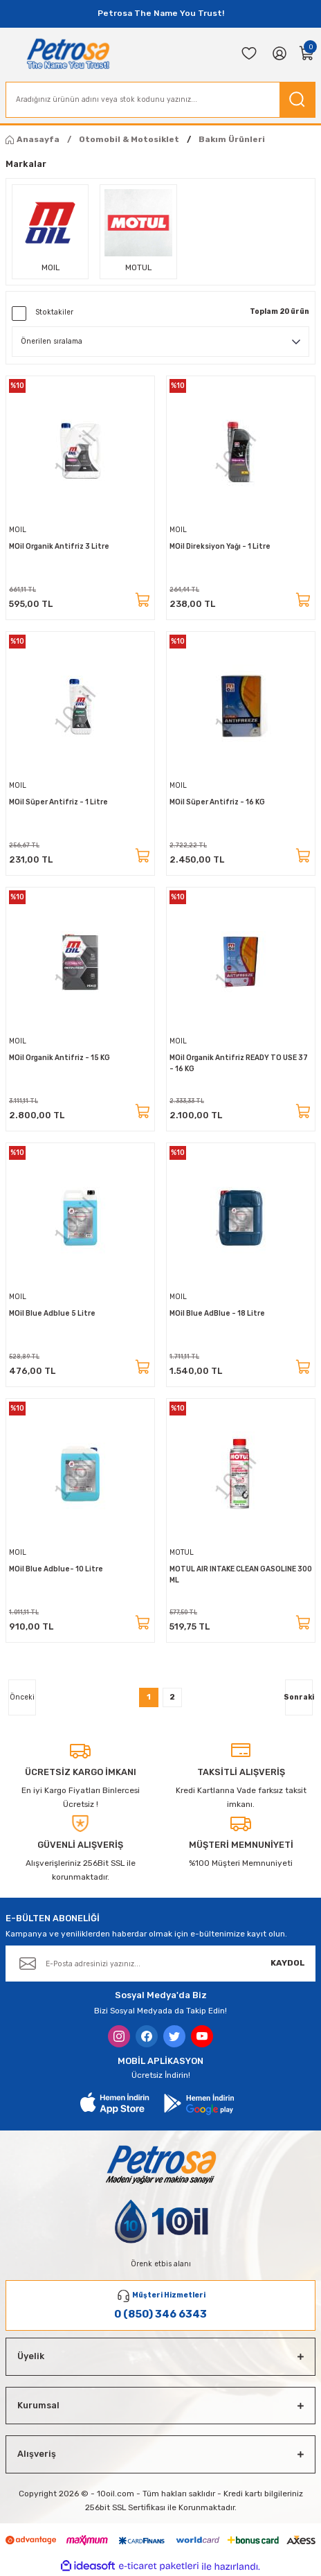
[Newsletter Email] (160, 1964)
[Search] (160, 100)
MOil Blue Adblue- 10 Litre (56, 1568)
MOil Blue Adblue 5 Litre (52, 1313)
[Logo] (68, 53)
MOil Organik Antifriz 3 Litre (59, 546)
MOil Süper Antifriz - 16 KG (217, 801)
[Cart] (307, 53)
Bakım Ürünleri (232, 139)
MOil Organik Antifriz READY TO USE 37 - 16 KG (238, 1063)
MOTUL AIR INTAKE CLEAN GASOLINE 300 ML (240, 1574)
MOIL (17, 529)
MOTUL (181, 1552)
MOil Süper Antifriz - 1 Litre (58, 801)
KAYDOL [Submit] (287, 1963)
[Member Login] (279, 53)
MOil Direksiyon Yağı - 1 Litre (219, 546)
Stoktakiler (54, 312)
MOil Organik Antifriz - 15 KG (59, 1057)
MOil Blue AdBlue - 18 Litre (217, 1313)
